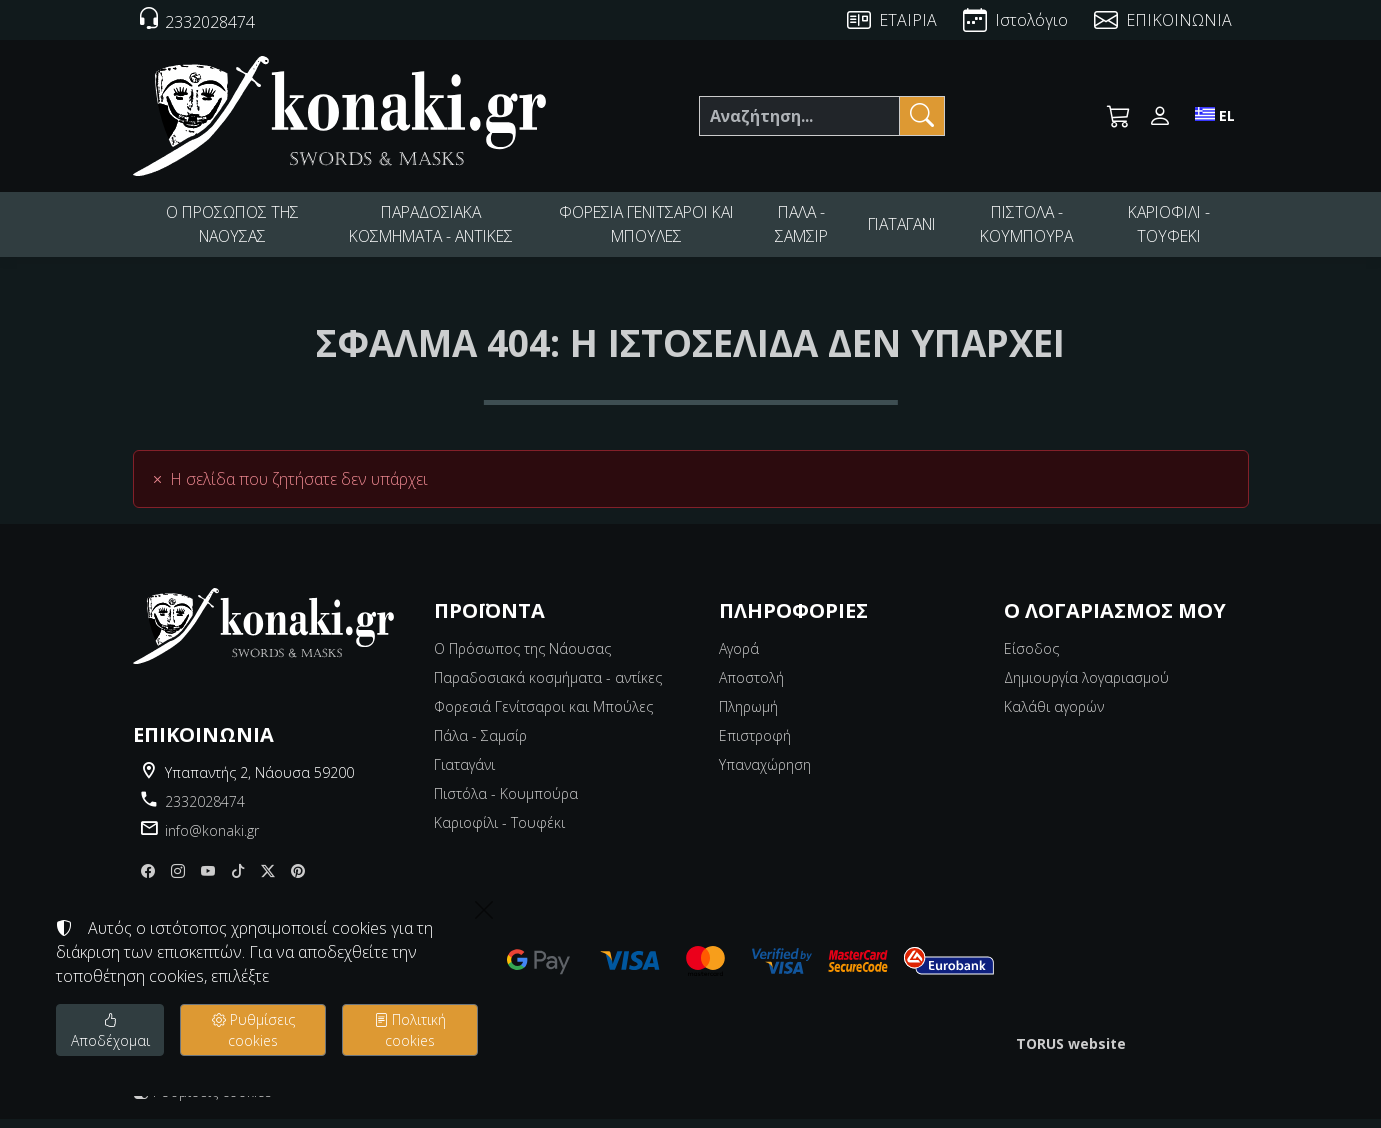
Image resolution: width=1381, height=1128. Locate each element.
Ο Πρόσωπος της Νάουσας (522, 657)
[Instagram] (178, 880)
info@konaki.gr (212, 839)
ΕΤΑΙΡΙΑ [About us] (908, 20)
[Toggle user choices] (1160, 116)
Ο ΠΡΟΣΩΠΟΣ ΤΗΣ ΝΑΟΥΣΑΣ (230, 229)
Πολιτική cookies (410, 1030)
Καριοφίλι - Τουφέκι (499, 831)
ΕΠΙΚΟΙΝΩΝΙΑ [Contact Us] (1179, 20)
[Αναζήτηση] (799, 116)
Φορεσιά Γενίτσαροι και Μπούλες (543, 715)
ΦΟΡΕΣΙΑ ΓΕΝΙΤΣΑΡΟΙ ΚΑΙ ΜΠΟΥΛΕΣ (645, 229)
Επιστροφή (755, 744)
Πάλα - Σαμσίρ (480, 744)
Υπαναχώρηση (765, 773)
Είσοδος (1031, 657)
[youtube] (208, 880)
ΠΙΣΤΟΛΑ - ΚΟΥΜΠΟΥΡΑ (1031, 229)
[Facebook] (148, 880)
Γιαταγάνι (464, 773)
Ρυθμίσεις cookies (202, 1100)
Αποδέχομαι (110, 1030)
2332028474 (205, 810)
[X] (268, 880)
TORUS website (1071, 1052)
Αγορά (739, 657)
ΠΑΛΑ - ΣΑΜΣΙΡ (801, 229)
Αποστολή (751, 686)
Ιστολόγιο (1031, 20)
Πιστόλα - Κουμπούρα (506, 802)
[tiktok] (238, 880)
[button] (1119, 116)
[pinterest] (298, 880)
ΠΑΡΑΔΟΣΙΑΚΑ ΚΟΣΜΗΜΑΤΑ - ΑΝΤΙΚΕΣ (429, 229)
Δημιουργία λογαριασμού (1086, 686)
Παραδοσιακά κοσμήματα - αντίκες (548, 686)
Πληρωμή (748, 715)
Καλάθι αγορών (1054, 715)
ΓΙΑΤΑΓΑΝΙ (905, 228)
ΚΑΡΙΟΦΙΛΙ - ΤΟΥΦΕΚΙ (1170, 229)
